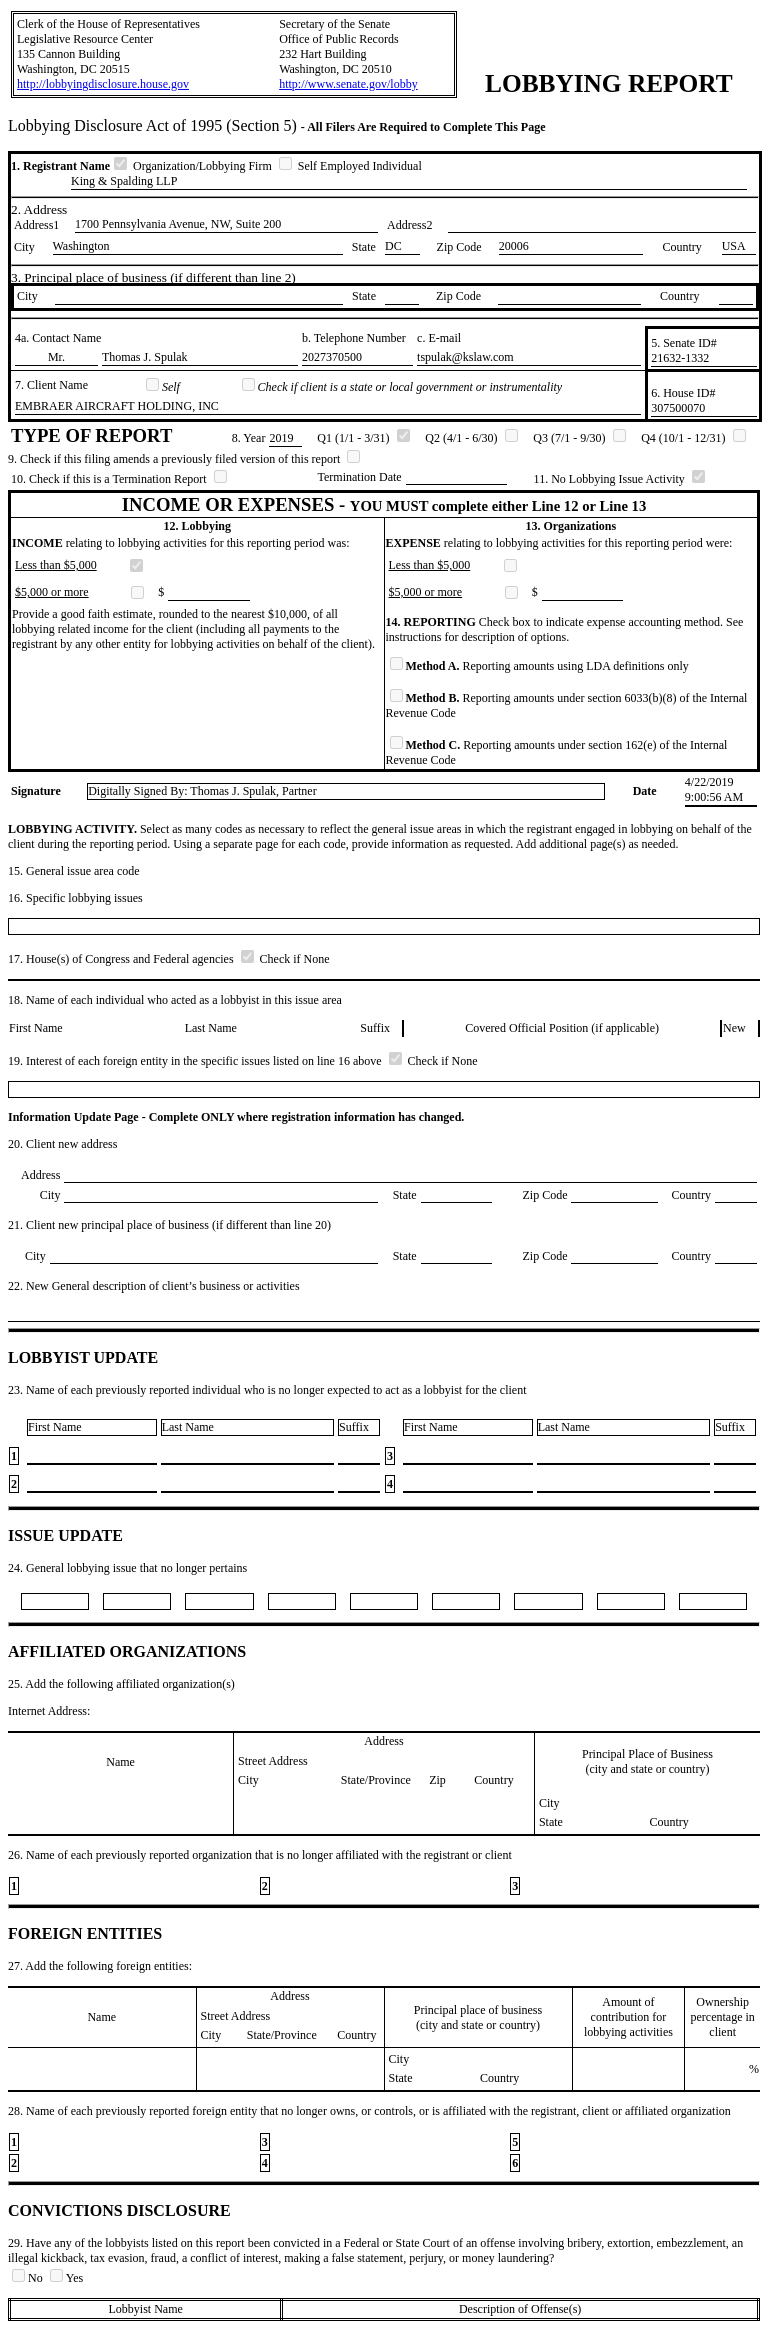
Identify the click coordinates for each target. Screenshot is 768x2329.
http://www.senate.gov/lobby (348, 84)
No (29, 2278)
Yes (66, 2278)
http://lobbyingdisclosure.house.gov (103, 84)
